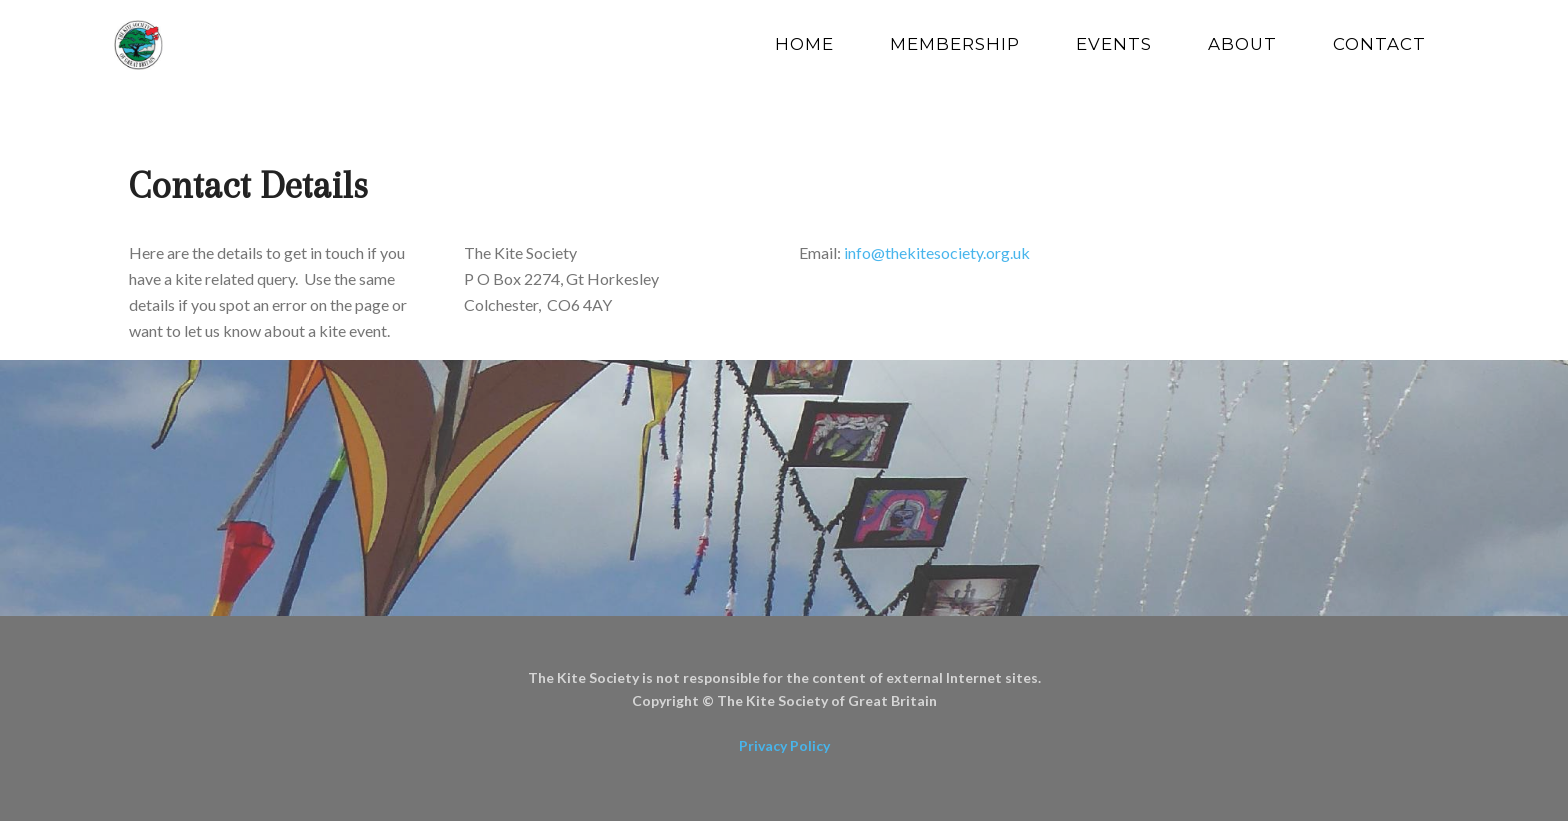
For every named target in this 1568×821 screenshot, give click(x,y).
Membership (955, 44)
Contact (1379, 44)
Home (804, 44)
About (1242, 44)
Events (1114, 44)
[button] (154, 512)
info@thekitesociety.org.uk (937, 252)
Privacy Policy (784, 745)
